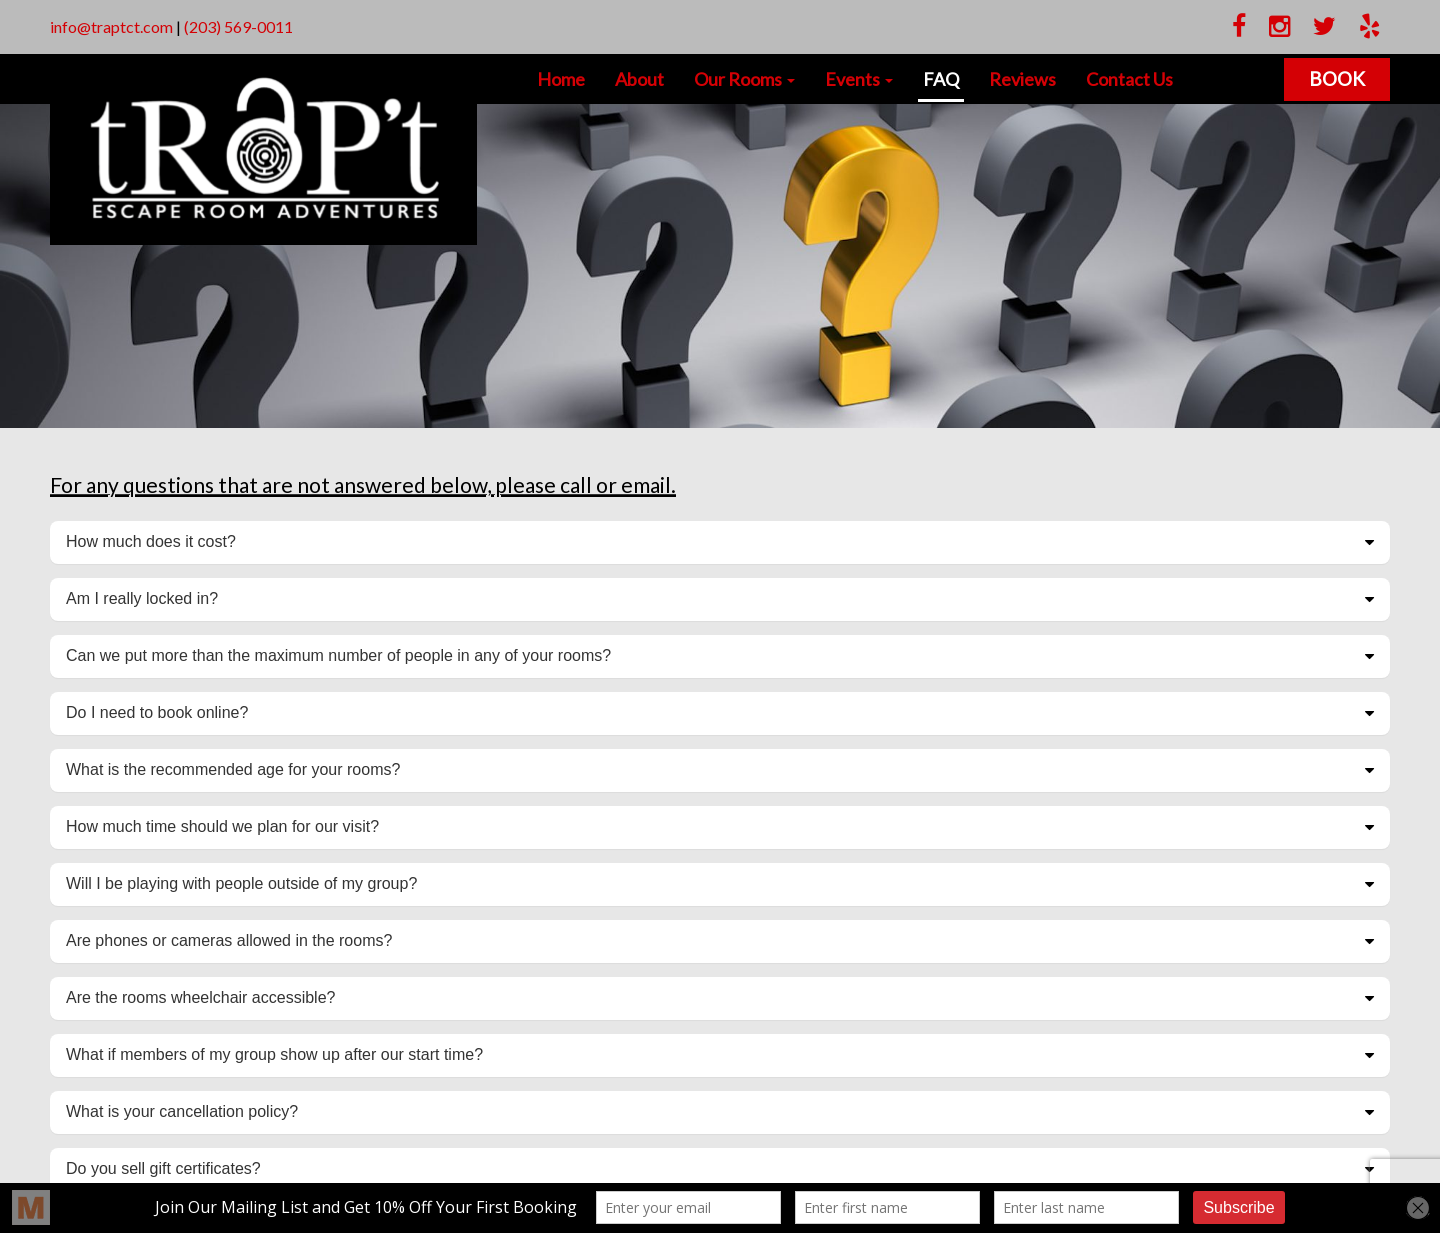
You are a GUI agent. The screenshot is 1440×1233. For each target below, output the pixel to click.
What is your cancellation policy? (182, 1111)
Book (1337, 78)
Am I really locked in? (142, 598)
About (639, 79)
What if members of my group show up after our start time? (274, 1054)
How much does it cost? (151, 541)
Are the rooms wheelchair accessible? (200, 997)
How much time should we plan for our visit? (222, 826)
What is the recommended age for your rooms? (233, 769)
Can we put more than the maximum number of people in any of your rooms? (338, 655)
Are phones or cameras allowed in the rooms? (229, 940)
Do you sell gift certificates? (163, 1168)
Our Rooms (744, 79)
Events (859, 79)
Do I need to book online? (157, 712)
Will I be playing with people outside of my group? (241, 883)
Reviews (1022, 79)
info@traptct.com (111, 26)
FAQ (941, 79)
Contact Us (1129, 79)
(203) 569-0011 (238, 26)
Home (561, 79)
